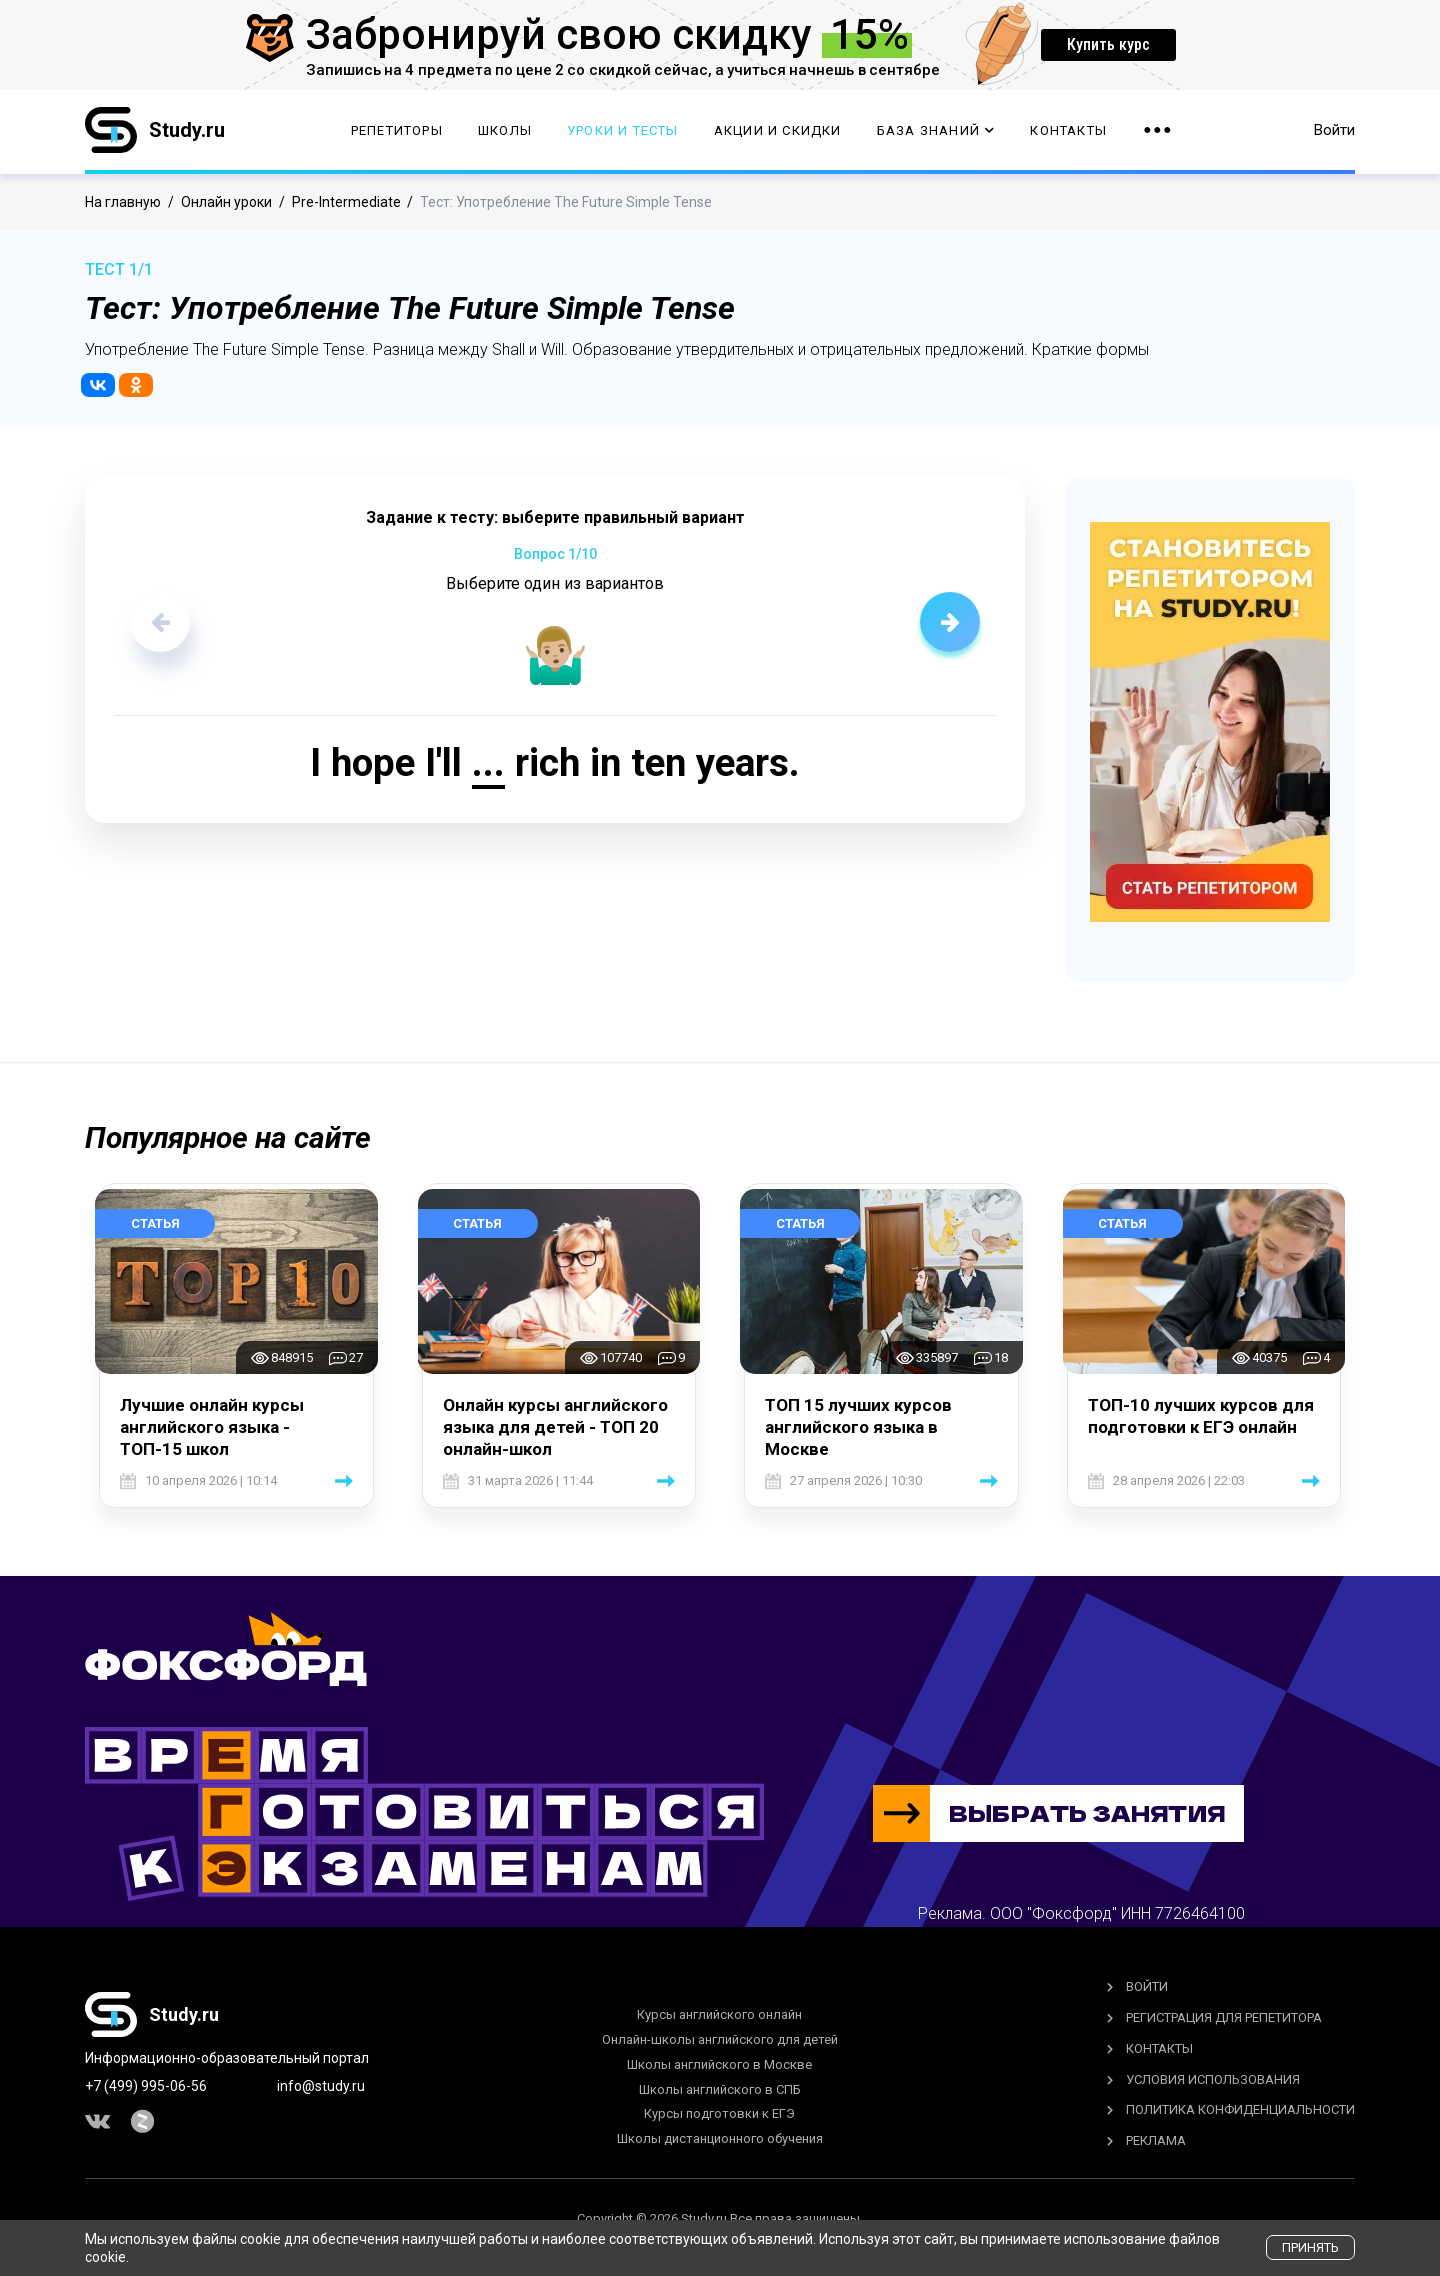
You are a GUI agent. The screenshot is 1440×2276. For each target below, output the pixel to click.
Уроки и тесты (623, 130)
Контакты (1068, 130)
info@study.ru (321, 2086)
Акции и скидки (778, 130)
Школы (505, 130)
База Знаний (936, 130)
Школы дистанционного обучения (720, 2138)
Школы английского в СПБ (720, 2089)
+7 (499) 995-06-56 (146, 2086)
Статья (155, 1223)
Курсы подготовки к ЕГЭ (719, 2113)
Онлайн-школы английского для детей (720, 2039)
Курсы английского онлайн (719, 2014)
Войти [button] (1334, 130)
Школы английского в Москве (719, 2064)
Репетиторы (397, 130)
